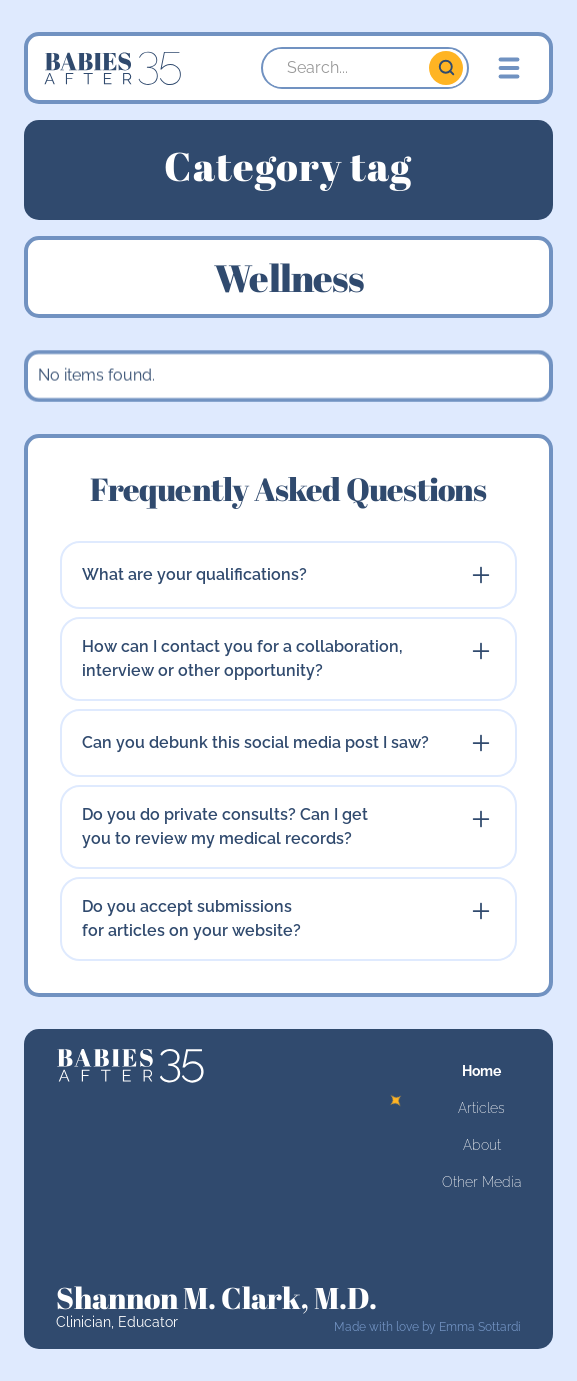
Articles (481, 1108)
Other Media (481, 1182)
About (482, 1145)
